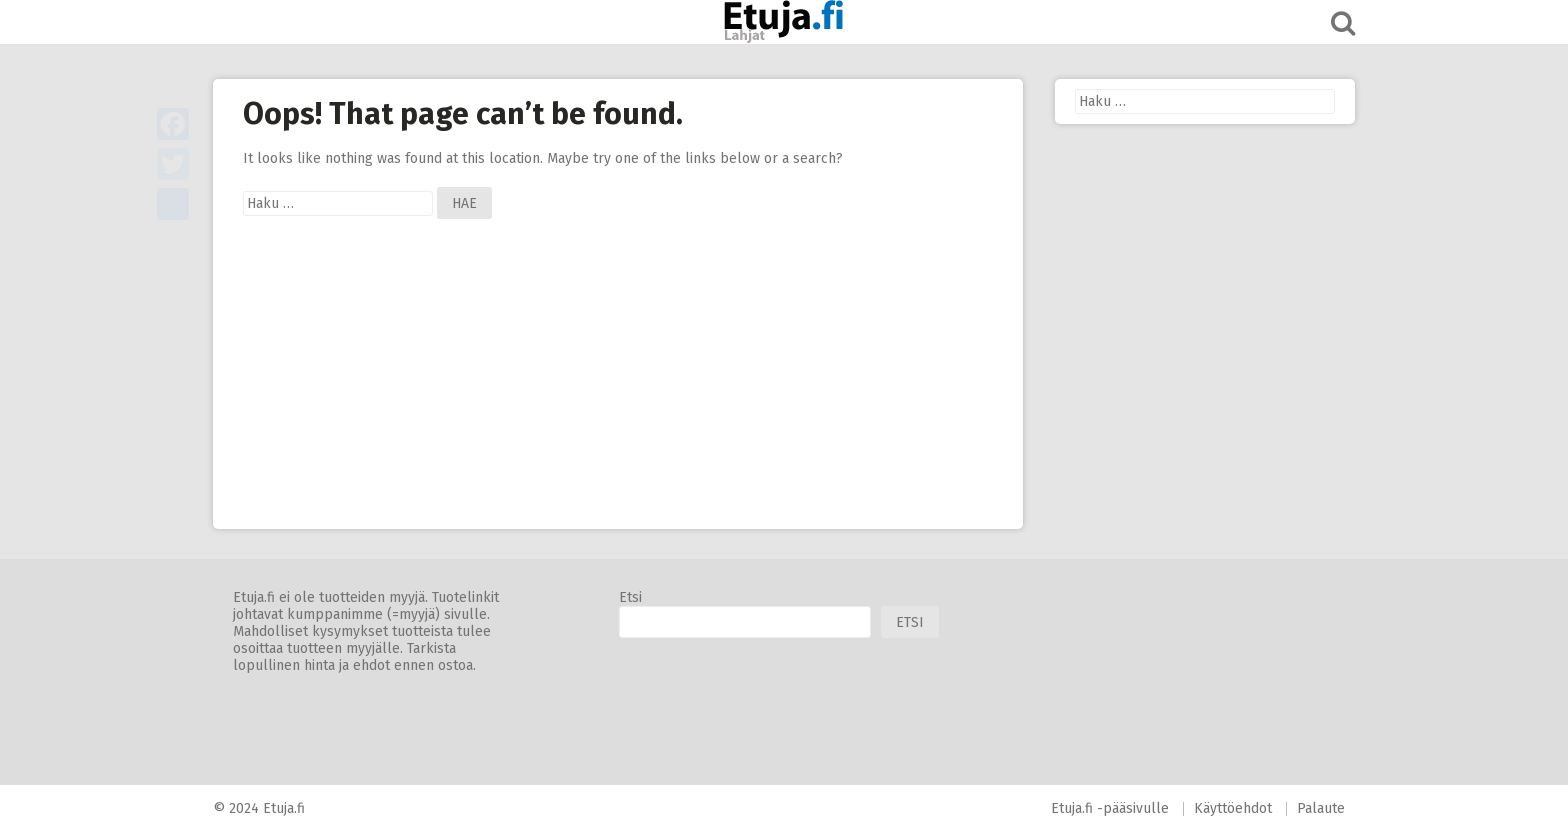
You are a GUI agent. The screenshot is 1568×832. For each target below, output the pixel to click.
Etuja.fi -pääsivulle (1110, 808)
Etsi (630, 597)
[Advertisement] (618, 389)
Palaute (1321, 808)
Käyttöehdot (1233, 808)
